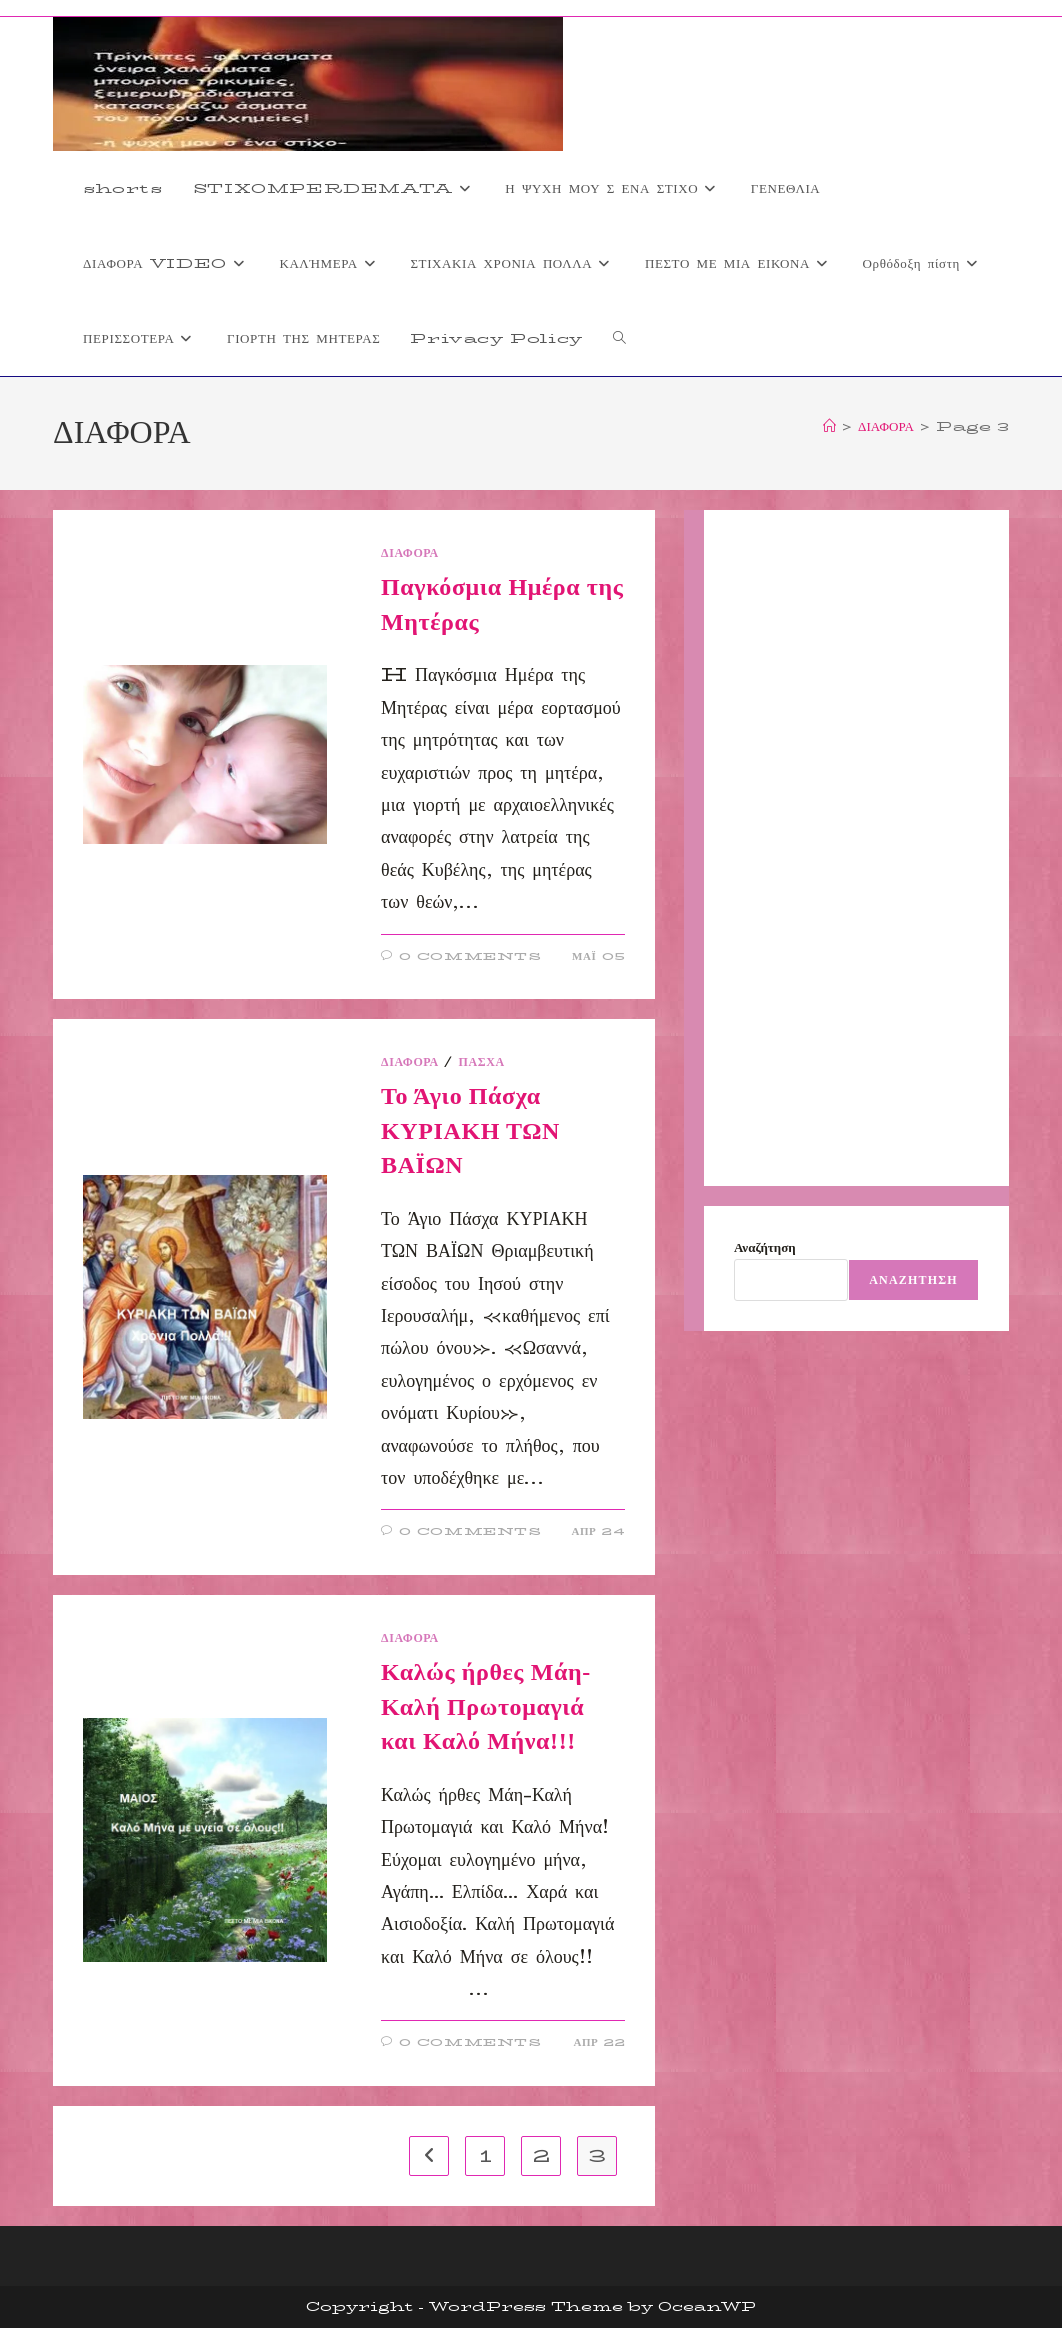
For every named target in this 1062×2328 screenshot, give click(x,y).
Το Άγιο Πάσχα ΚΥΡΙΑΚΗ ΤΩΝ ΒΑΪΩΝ (470, 1130)
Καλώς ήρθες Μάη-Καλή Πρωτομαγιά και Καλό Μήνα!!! (486, 1706)
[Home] (829, 426)
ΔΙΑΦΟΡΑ (410, 552)
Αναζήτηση (765, 1247)
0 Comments (470, 956)
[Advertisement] (856, 848)
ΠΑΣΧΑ (482, 1061)
